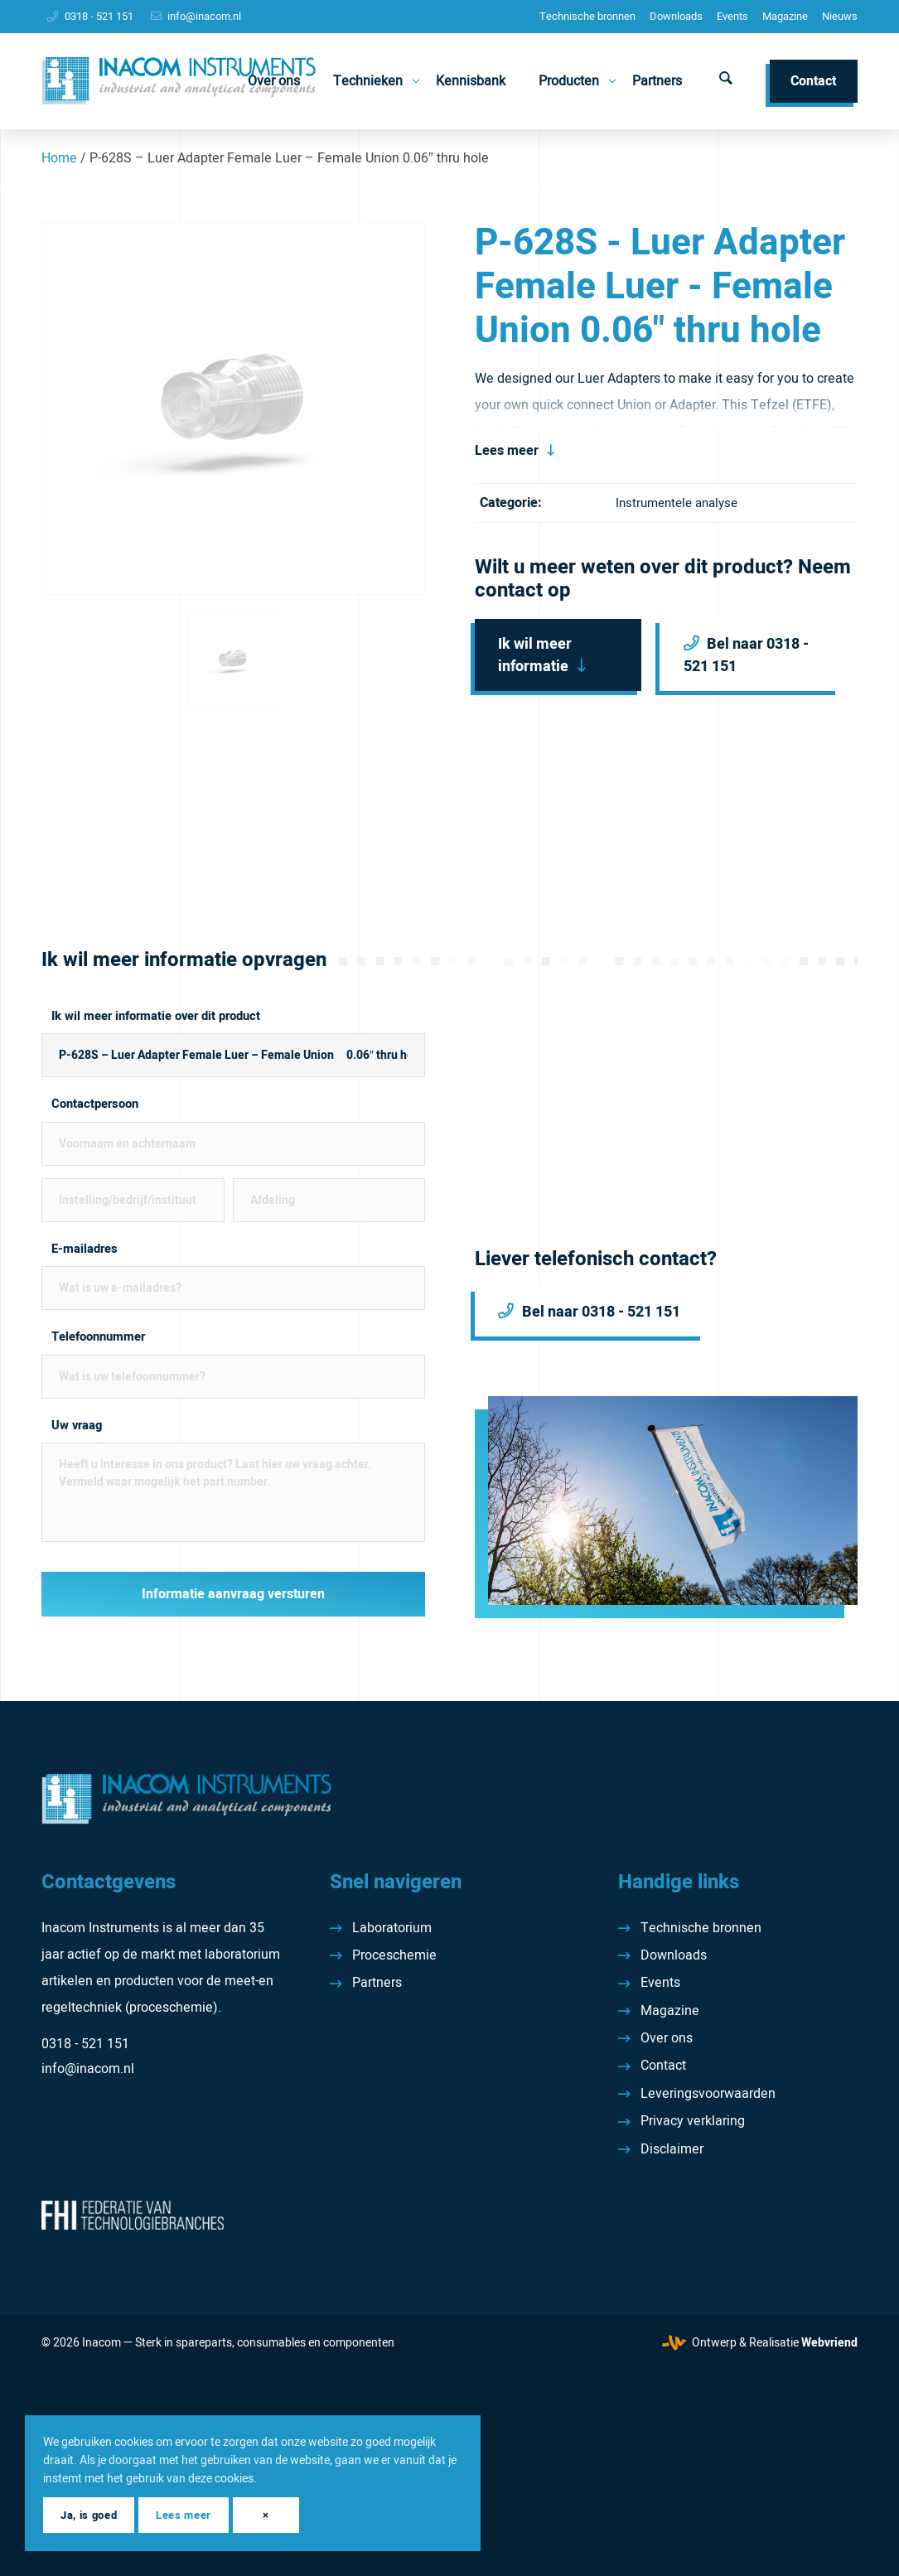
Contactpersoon (94, 1104)
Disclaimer (671, 2149)
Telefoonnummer (98, 1337)
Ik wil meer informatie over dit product (155, 1016)
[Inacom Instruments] (178, 81)
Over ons (666, 2038)
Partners (377, 1983)
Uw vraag (76, 1425)
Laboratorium (392, 1928)
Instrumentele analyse (676, 503)
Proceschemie (394, 1955)
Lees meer (507, 451)
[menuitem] (587, 16)
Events (732, 16)
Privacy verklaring (692, 2121)
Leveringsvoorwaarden (708, 2094)
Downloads (676, 16)
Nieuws (840, 16)
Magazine (785, 16)
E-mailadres (84, 1249)
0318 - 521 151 (99, 16)
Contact (663, 2066)
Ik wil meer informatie (535, 655)
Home (59, 158)
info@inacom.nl (204, 16)
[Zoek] (725, 81)
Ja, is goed (88, 2515)
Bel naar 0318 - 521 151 (747, 655)
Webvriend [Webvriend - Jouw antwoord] (829, 2342)
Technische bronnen (587, 16)
